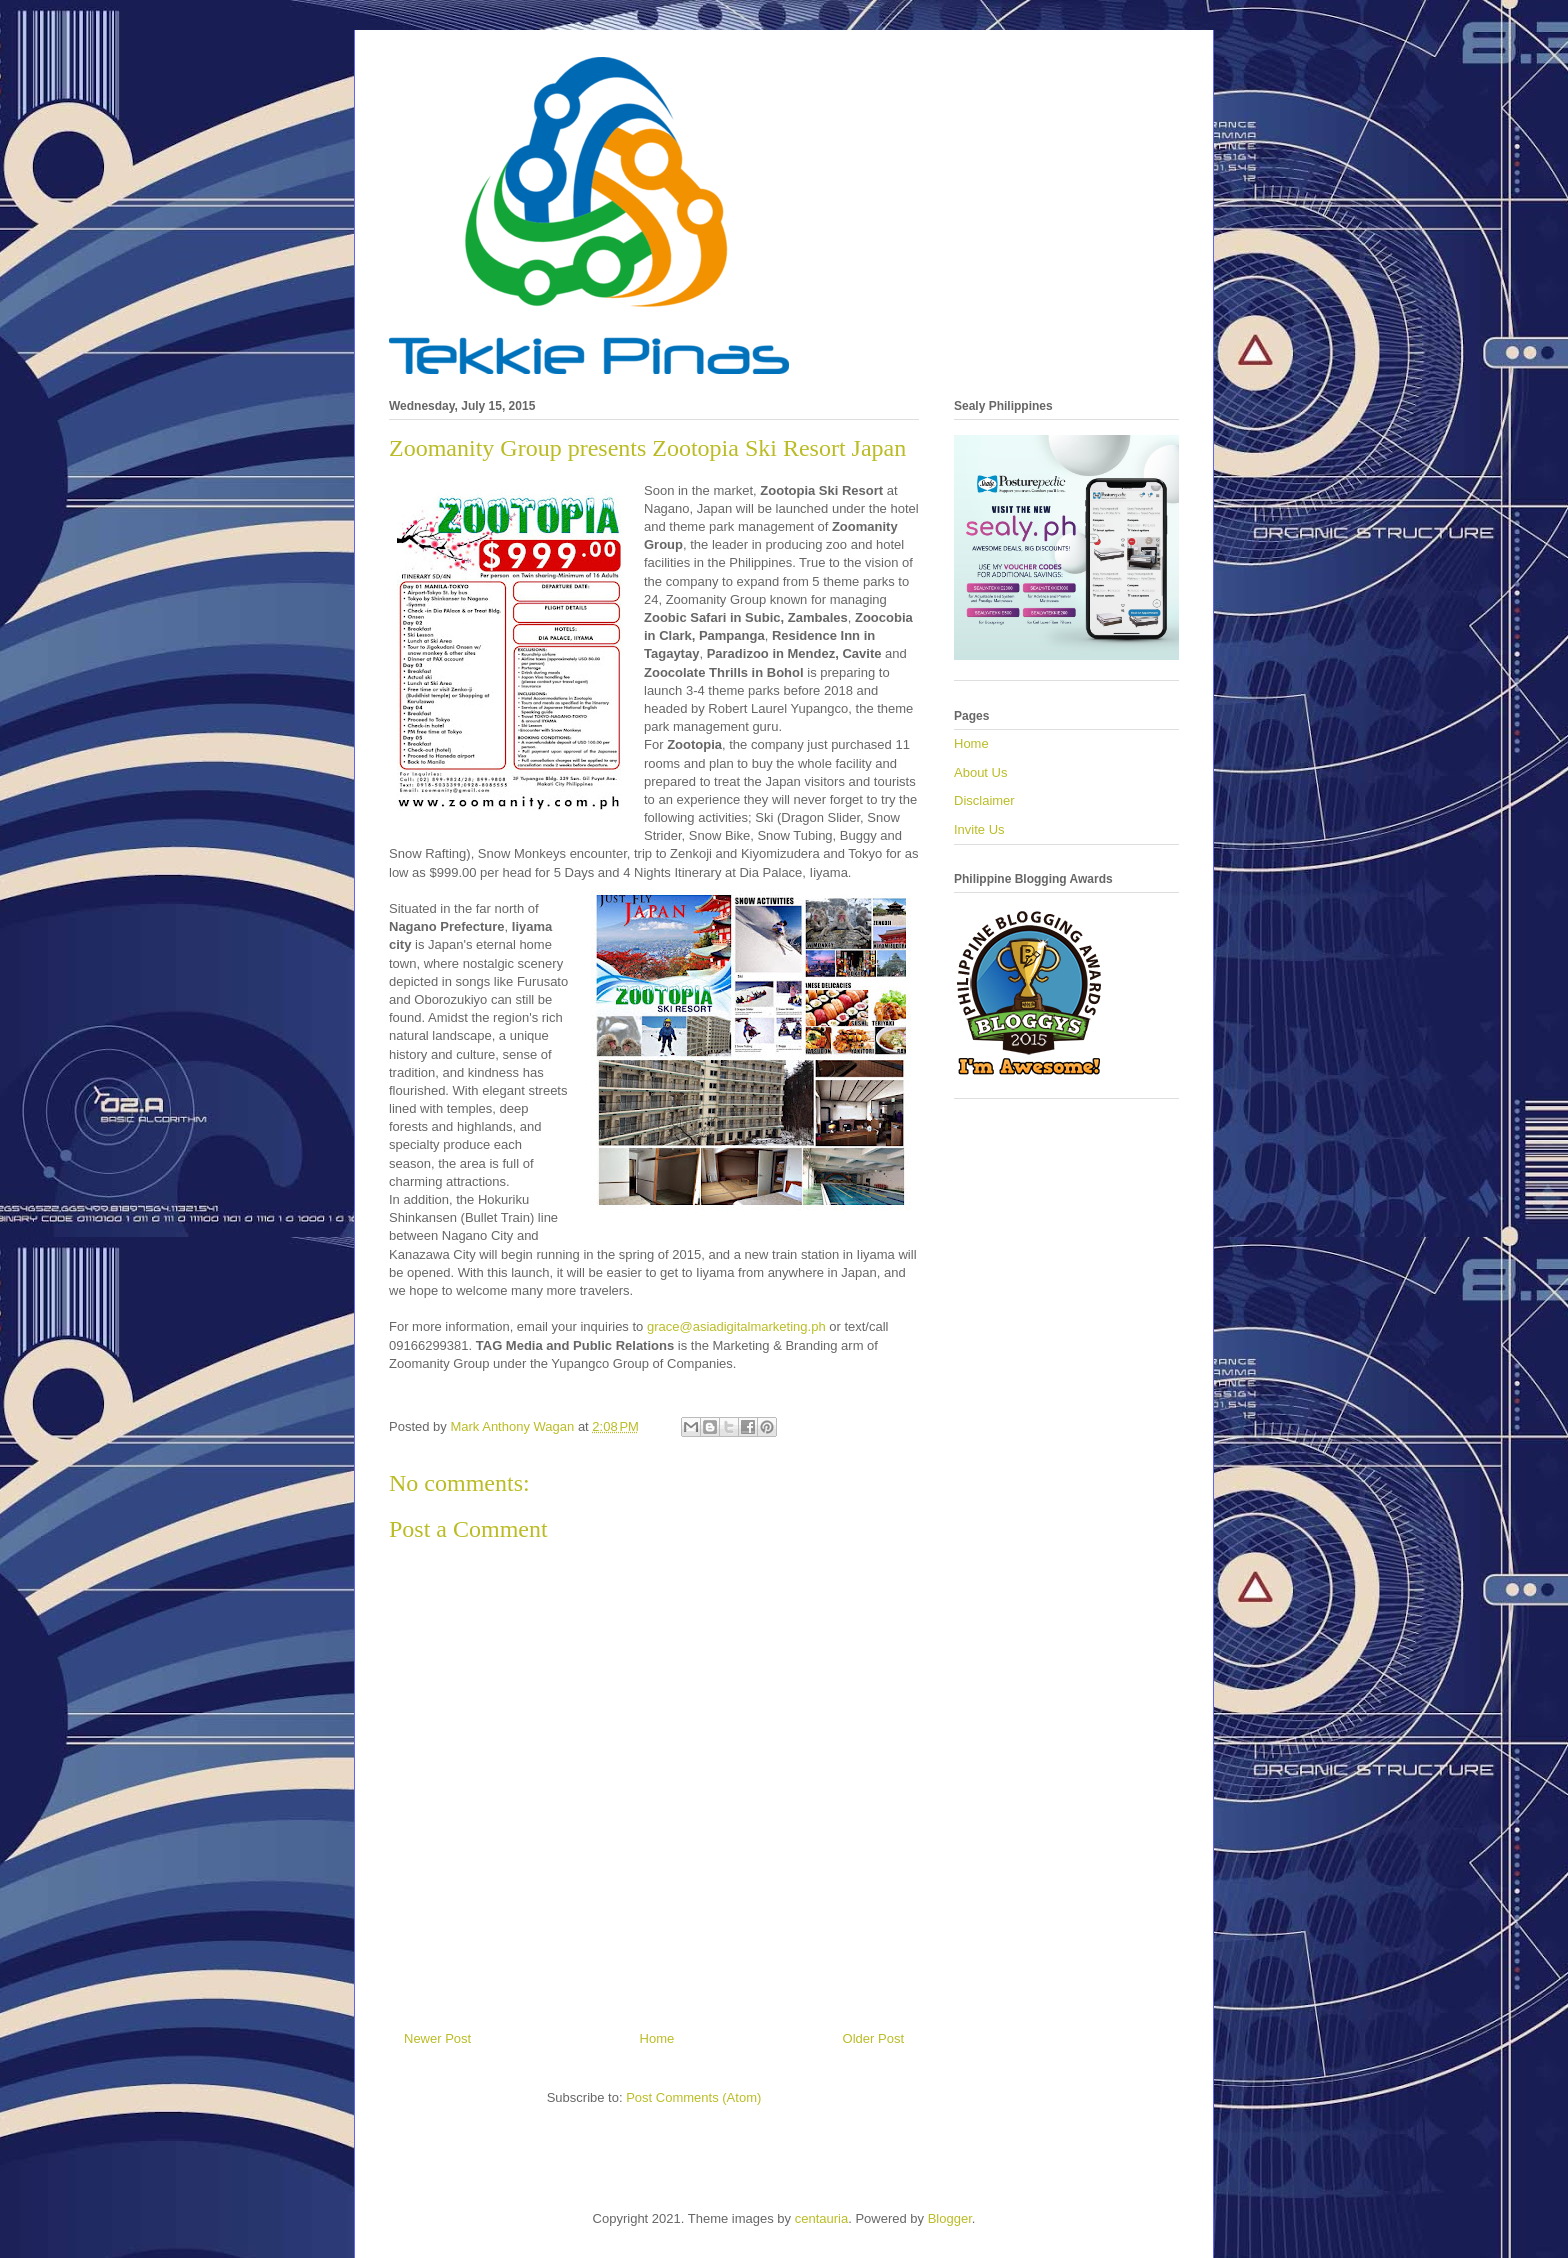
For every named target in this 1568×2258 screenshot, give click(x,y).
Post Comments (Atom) (693, 2097)
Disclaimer (984, 800)
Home (657, 2038)
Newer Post (437, 2038)
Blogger (950, 2218)
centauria (821, 2218)
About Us (980, 772)
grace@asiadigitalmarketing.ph (736, 1326)
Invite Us (979, 829)
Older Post (873, 2038)
